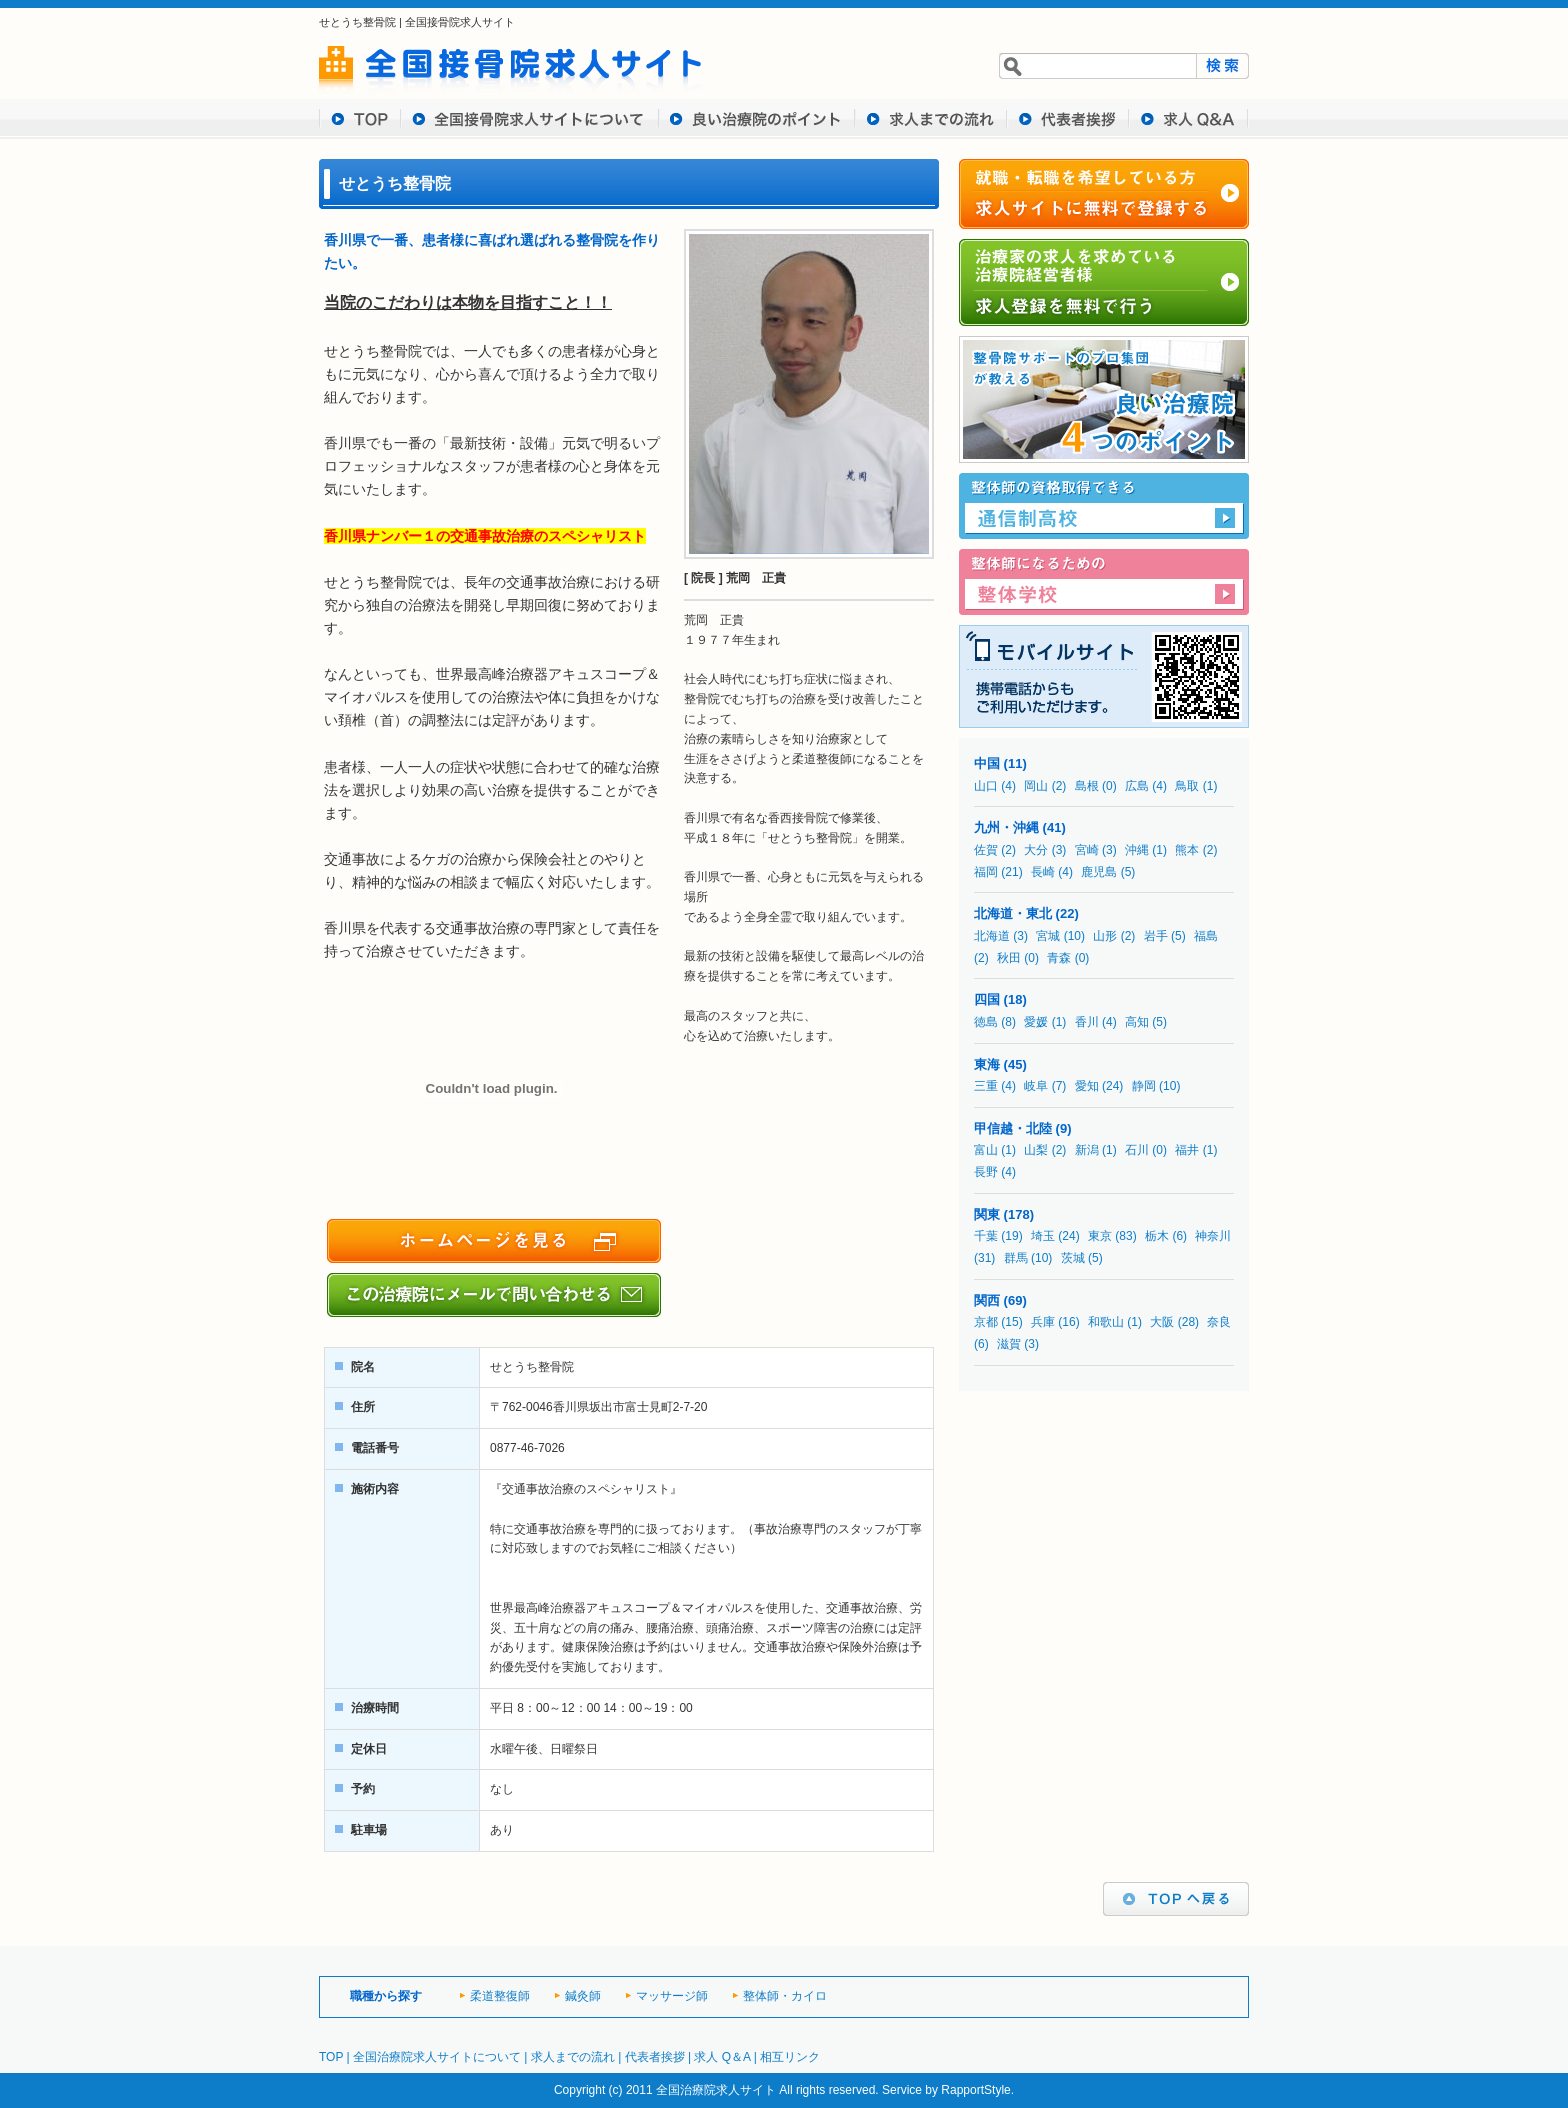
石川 (1137, 1150)
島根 (1087, 786)
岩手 (1156, 936)
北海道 (992, 936)
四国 (987, 999)
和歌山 (1106, 1322)
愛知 (1087, 1086)
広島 (1137, 786)
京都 (986, 1322)
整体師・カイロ (785, 1996)
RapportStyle (975, 2090)
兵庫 (1043, 1322)
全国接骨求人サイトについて (530, 119)
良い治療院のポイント (757, 119)
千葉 (986, 1236)
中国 (987, 763)
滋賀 (1009, 1344)
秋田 (1009, 958)
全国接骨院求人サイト (460, 22)
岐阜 (1036, 1086)
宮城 (1048, 936)
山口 (986, 786)
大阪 (1162, 1322)
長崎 (1043, 872)
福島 (1206, 936)
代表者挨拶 (1068, 119)
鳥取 (1187, 786)
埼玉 (1043, 1236)
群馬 (1016, 1258)
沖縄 (1137, 850)
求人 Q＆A (722, 2057)
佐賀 (986, 850)
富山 (986, 1150)
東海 (987, 1064)
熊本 (1187, 850)
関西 (987, 1300)
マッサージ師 (672, 1996)
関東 (987, 1214)
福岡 (986, 872)
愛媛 (1036, 1022)
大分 (1036, 850)
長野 (986, 1172)
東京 (1100, 1236)
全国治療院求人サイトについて (437, 2057)
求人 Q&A (1189, 119)
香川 (1087, 1022)
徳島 (986, 1022)
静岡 (1144, 1086)
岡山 (1036, 786)
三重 (986, 1086)
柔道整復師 (500, 1996)
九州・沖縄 (1006, 827)
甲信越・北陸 (1013, 1128)
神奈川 (1213, 1236)
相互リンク (790, 2057)
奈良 (1219, 1322)
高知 (1137, 1022)
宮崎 (1087, 850)
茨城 (1073, 1258)
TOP (360, 119)
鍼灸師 (583, 1996)
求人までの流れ (931, 119)
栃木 (1157, 1236)
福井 (1187, 1150)
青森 (1059, 958)
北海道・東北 (1013, 913)
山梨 (1036, 1150)
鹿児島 (1099, 872)
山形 (1105, 936)
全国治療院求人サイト (716, 2090)
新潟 (1087, 1150)
